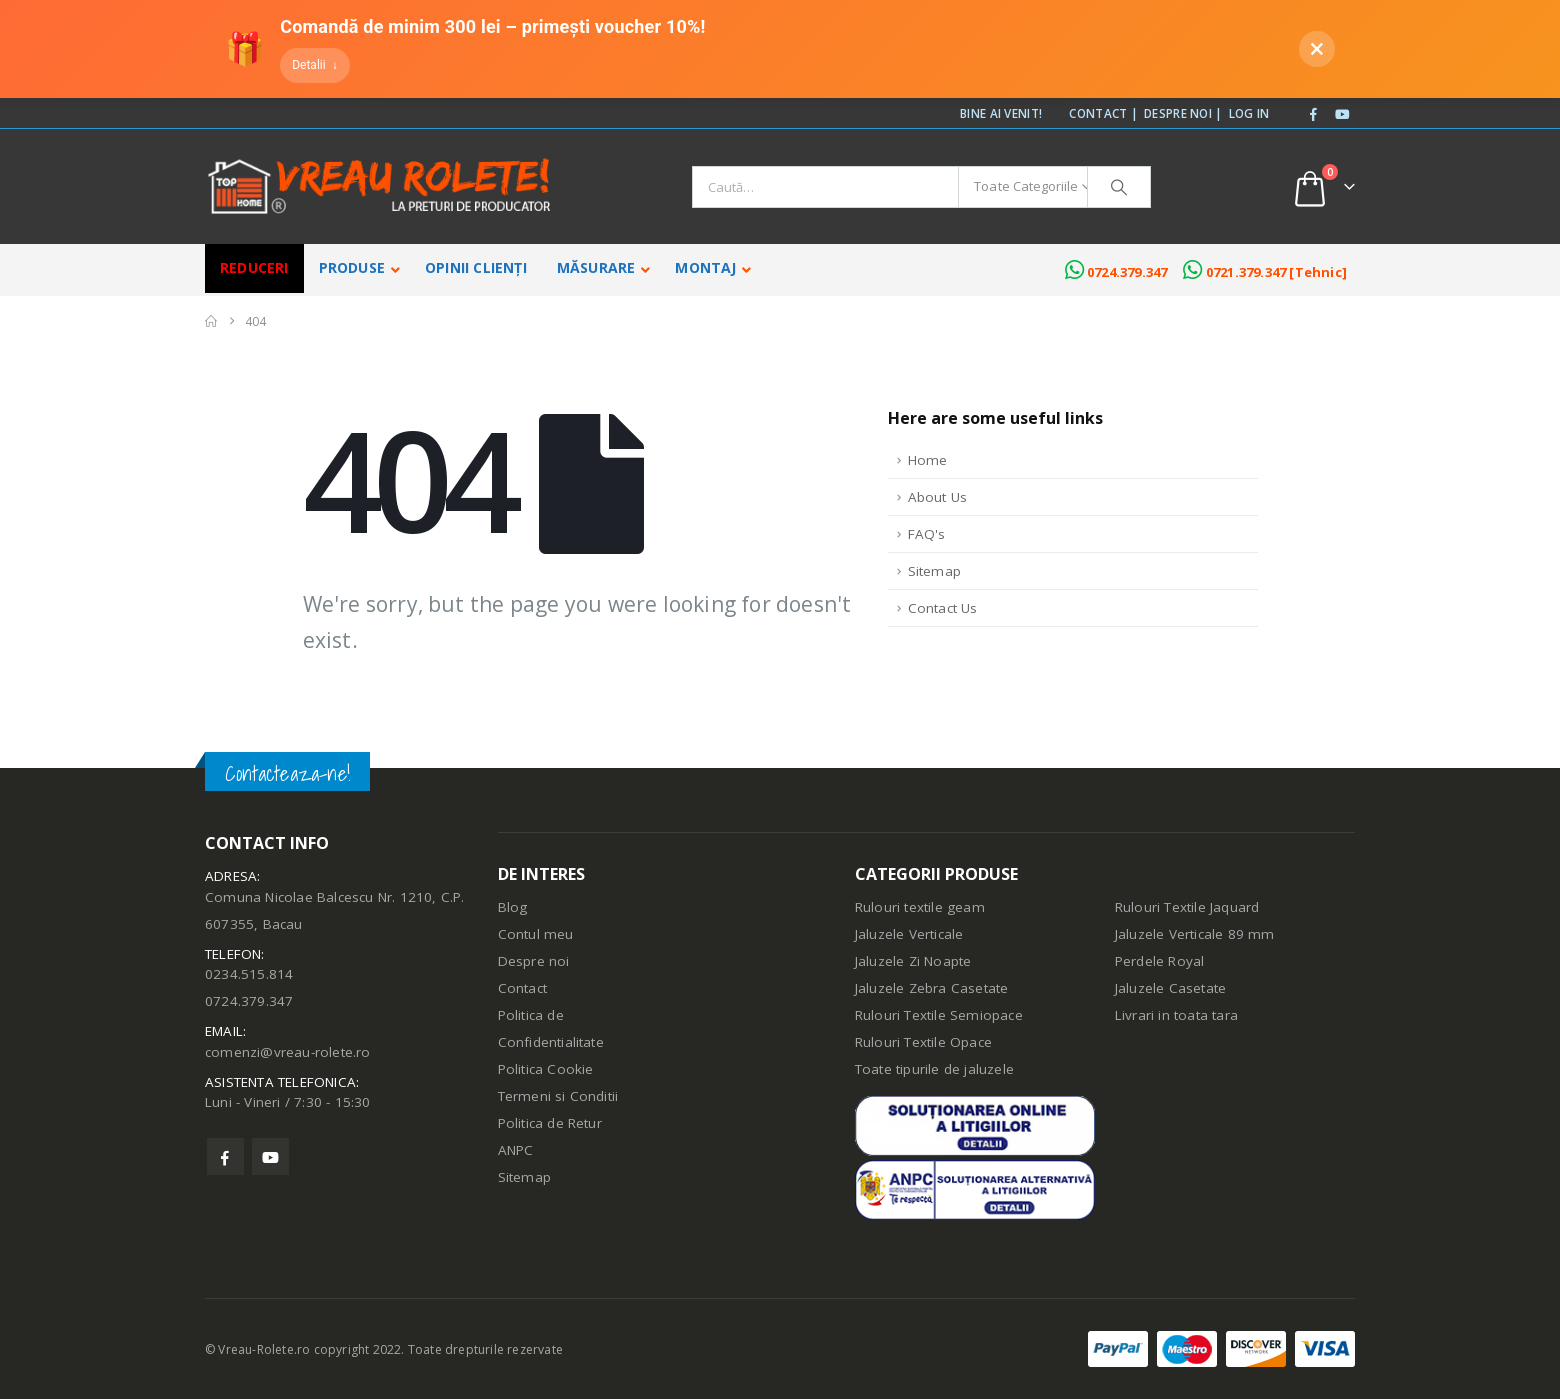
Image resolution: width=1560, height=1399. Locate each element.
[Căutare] (1119, 187)
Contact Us (943, 608)
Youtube (270, 1156)
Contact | (1103, 113)
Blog (513, 907)
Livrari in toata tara (1176, 1015)
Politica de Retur (550, 1123)
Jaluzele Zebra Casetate (932, 988)
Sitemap (934, 571)
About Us (938, 497)
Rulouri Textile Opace (923, 1042)
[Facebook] (1314, 115)
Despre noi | (1183, 113)
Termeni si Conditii (558, 1096)
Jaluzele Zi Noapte (913, 961)
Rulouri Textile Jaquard (1187, 907)
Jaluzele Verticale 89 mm (1195, 934)
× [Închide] (1317, 48)
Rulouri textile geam (920, 907)
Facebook (225, 1156)
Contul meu (536, 934)
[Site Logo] (380, 186)
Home (928, 460)
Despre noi (534, 961)
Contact (522, 988)
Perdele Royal (1160, 961)
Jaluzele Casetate (1170, 988)
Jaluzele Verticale (909, 934)
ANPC (516, 1150)
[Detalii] (314, 65)
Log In (1249, 113)
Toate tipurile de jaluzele (934, 1069)
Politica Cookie (546, 1069)
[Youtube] (1342, 115)
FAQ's (927, 534)
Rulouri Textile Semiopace (939, 1015)
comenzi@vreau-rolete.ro (288, 1052)
